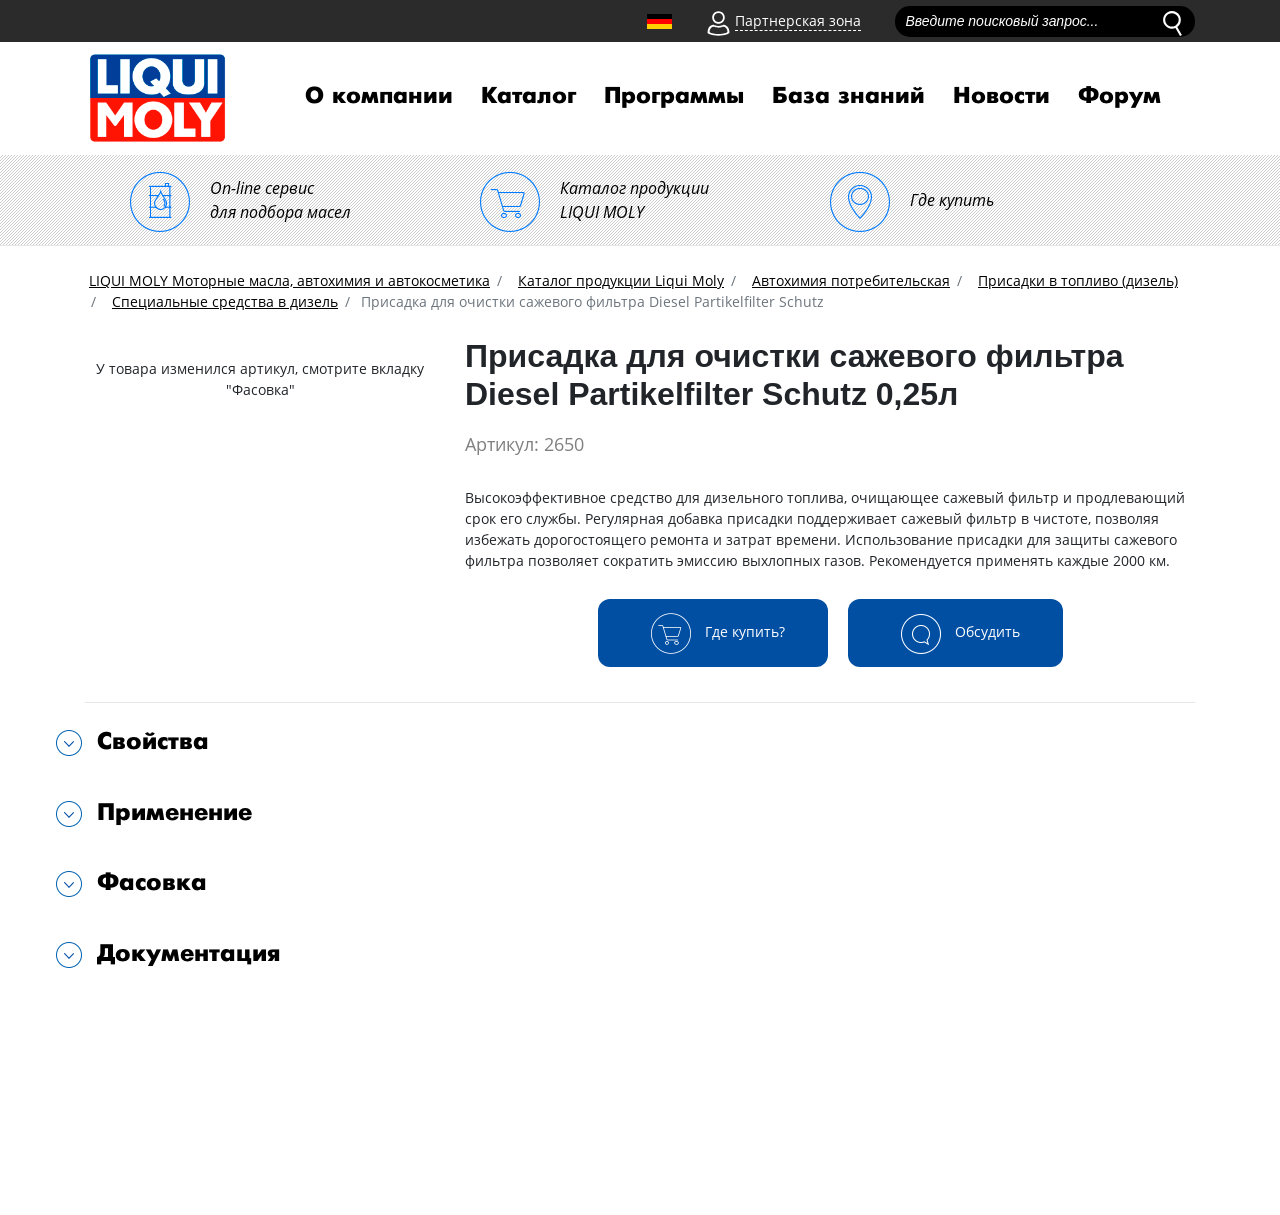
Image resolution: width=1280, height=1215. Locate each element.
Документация (189, 953)
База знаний (848, 96)
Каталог (528, 96)
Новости (1001, 96)
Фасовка (152, 882)
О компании (379, 96)
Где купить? (713, 633)
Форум (1119, 96)
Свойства (153, 741)
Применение (174, 812)
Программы (674, 96)
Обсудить (955, 633)
